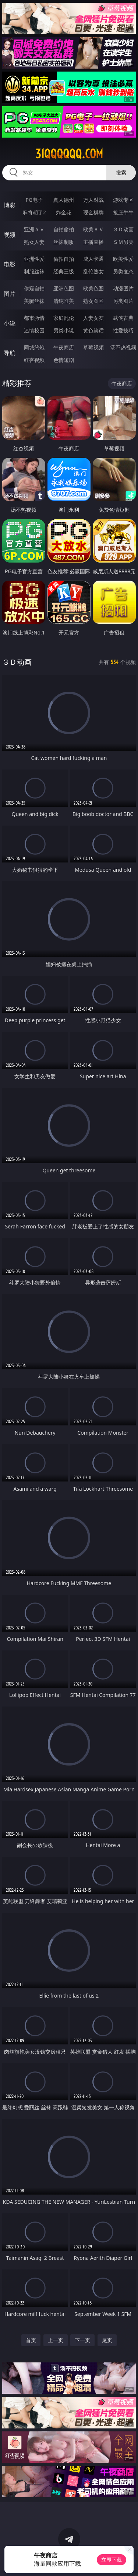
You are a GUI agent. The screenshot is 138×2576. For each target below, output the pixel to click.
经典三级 (63, 271)
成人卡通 (93, 258)
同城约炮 (34, 347)
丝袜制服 (63, 241)
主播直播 (93, 241)
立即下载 (111, 2559)
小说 (9, 323)
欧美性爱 (123, 258)
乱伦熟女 (93, 271)
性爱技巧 (123, 330)
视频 (9, 235)
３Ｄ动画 (123, 229)
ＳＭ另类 (123, 241)
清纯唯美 (63, 300)
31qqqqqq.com (69, 153)
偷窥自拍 (34, 288)
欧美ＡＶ (93, 229)
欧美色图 (93, 288)
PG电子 (34, 199)
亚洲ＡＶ (34, 229)
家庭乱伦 (63, 317)
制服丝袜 (34, 271)
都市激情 (34, 317)
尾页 (107, 2340)
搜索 (121, 172)
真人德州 (63, 199)
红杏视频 (34, 359)
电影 (9, 264)
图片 (9, 294)
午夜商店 (63, 347)
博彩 (9, 205)
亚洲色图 (63, 288)
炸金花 (63, 212)
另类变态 (123, 271)
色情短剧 (63, 359)
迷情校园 (34, 330)
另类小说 (63, 330)
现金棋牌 (93, 212)
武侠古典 (123, 317)
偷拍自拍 (63, 258)
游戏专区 (123, 199)
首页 (31, 2340)
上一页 (55, 2340)
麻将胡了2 (34, 212)
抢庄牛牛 (123, 212)
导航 (9, 353)
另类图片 (123, 300)
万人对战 (93, 199)
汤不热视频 (123, 347)
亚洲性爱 (34, 258)
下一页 (82, 2340)
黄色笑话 (93, 330)
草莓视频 (93, 347)
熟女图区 (93, 300)
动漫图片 (123, 288)
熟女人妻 (34, 241)
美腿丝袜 (34, 300)
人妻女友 (93, 317)
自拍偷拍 (63, 229)
